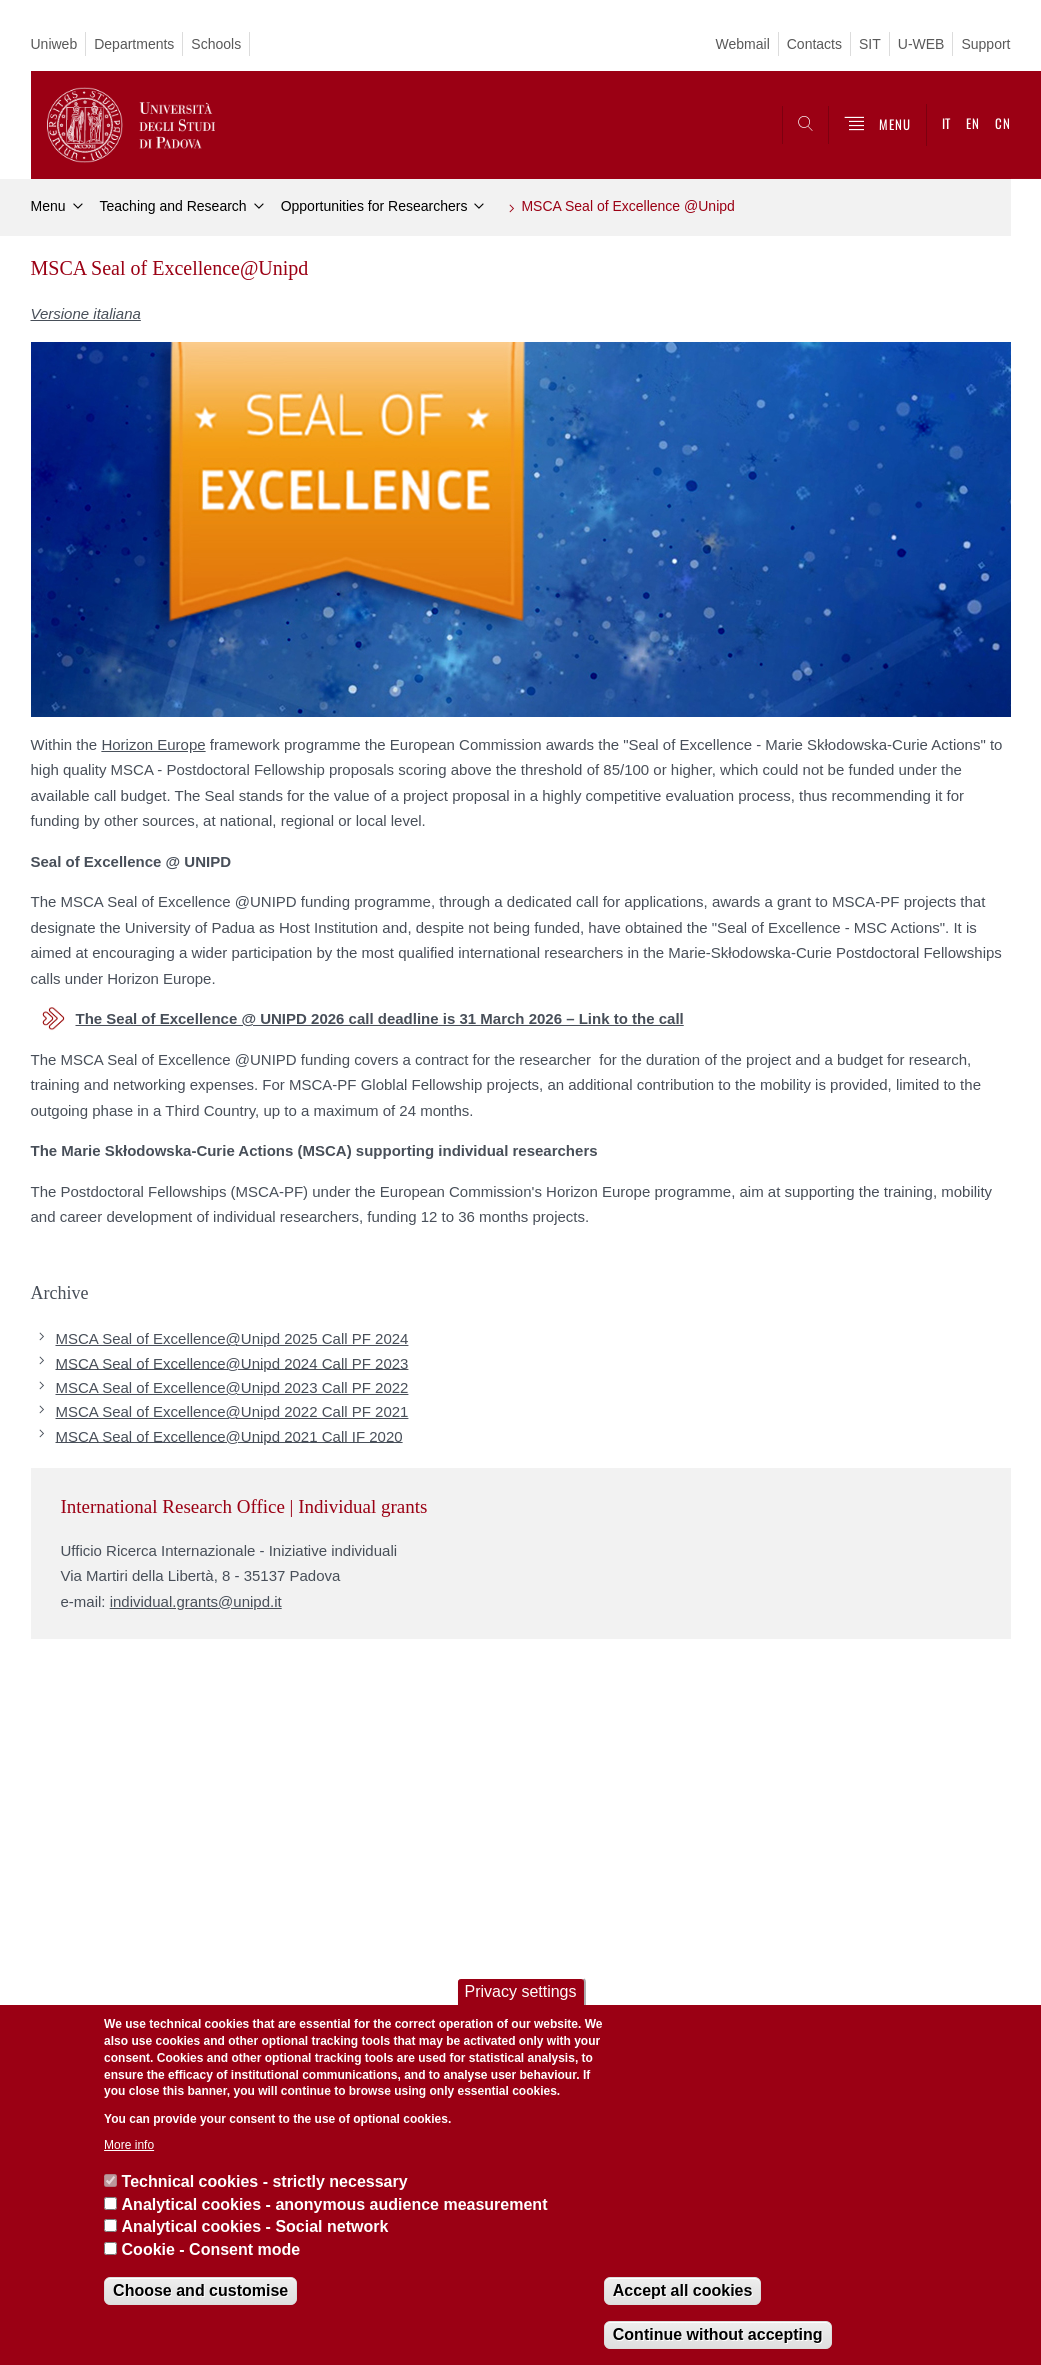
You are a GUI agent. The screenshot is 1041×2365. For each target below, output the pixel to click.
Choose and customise (200, 2290)
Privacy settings (520, 1991)
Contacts (814, 44)
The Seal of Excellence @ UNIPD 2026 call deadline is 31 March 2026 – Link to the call (380, 1018)
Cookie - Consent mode (211, 2249)
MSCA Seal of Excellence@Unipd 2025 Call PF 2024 (232, 1338)
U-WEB (921, 44)
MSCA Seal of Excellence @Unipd (627, 206)
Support (985, 44)
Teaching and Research (173, 206)
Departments (134, 44)
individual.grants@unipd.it (196, 1601)
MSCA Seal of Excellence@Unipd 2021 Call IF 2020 (229, 1435)
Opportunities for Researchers (374, 206)
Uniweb (54, 44)
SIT (870, 44)
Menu (48, 206)
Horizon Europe (153, 744)
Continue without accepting (718, 2334)
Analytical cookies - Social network (255, 2226)
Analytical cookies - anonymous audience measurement (335, 2204)
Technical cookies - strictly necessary (265, 2181)
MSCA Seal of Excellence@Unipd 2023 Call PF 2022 (232, 1387)
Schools (216, 44)
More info (129, 2145)
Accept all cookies (683, 2290)
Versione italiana (86, 313)
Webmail (743, 44)
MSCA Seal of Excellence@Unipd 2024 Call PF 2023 (232, 1362)
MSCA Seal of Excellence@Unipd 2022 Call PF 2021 (232, 1411)
